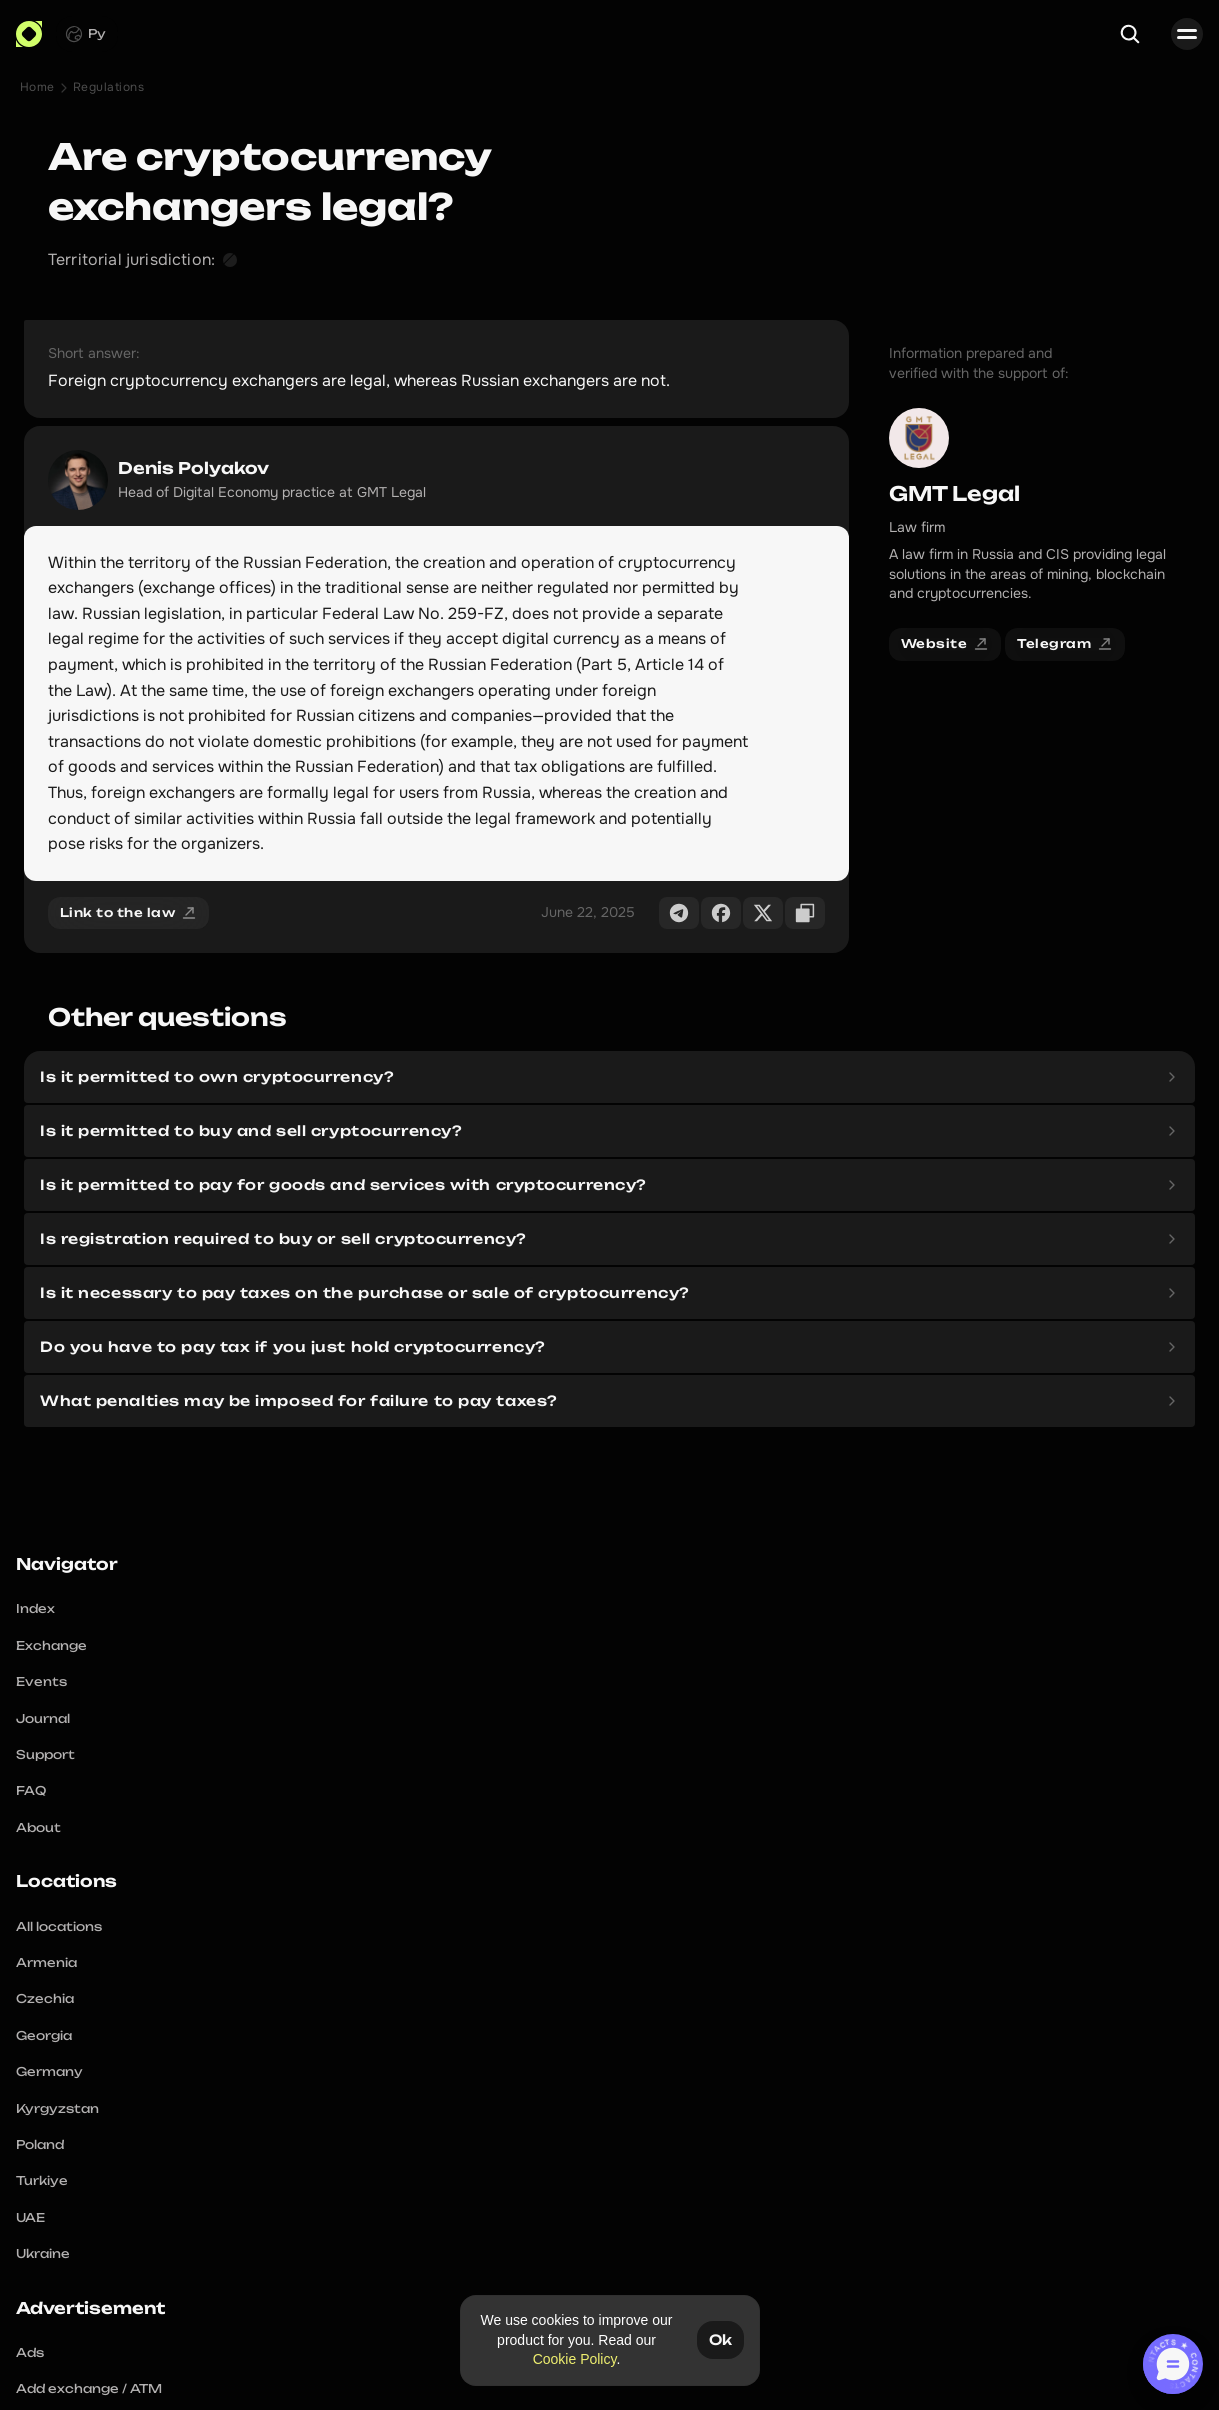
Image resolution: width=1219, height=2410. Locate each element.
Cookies (1003, 2374)
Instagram (330, 2374)
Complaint (884, 2374)
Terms (947, 2374)
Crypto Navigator (610, 1636)
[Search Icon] (1145, 35)
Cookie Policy (574, 2359)
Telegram (257, 2374)
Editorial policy (1088, 2374)
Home (69, 93)
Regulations (140, 93)
